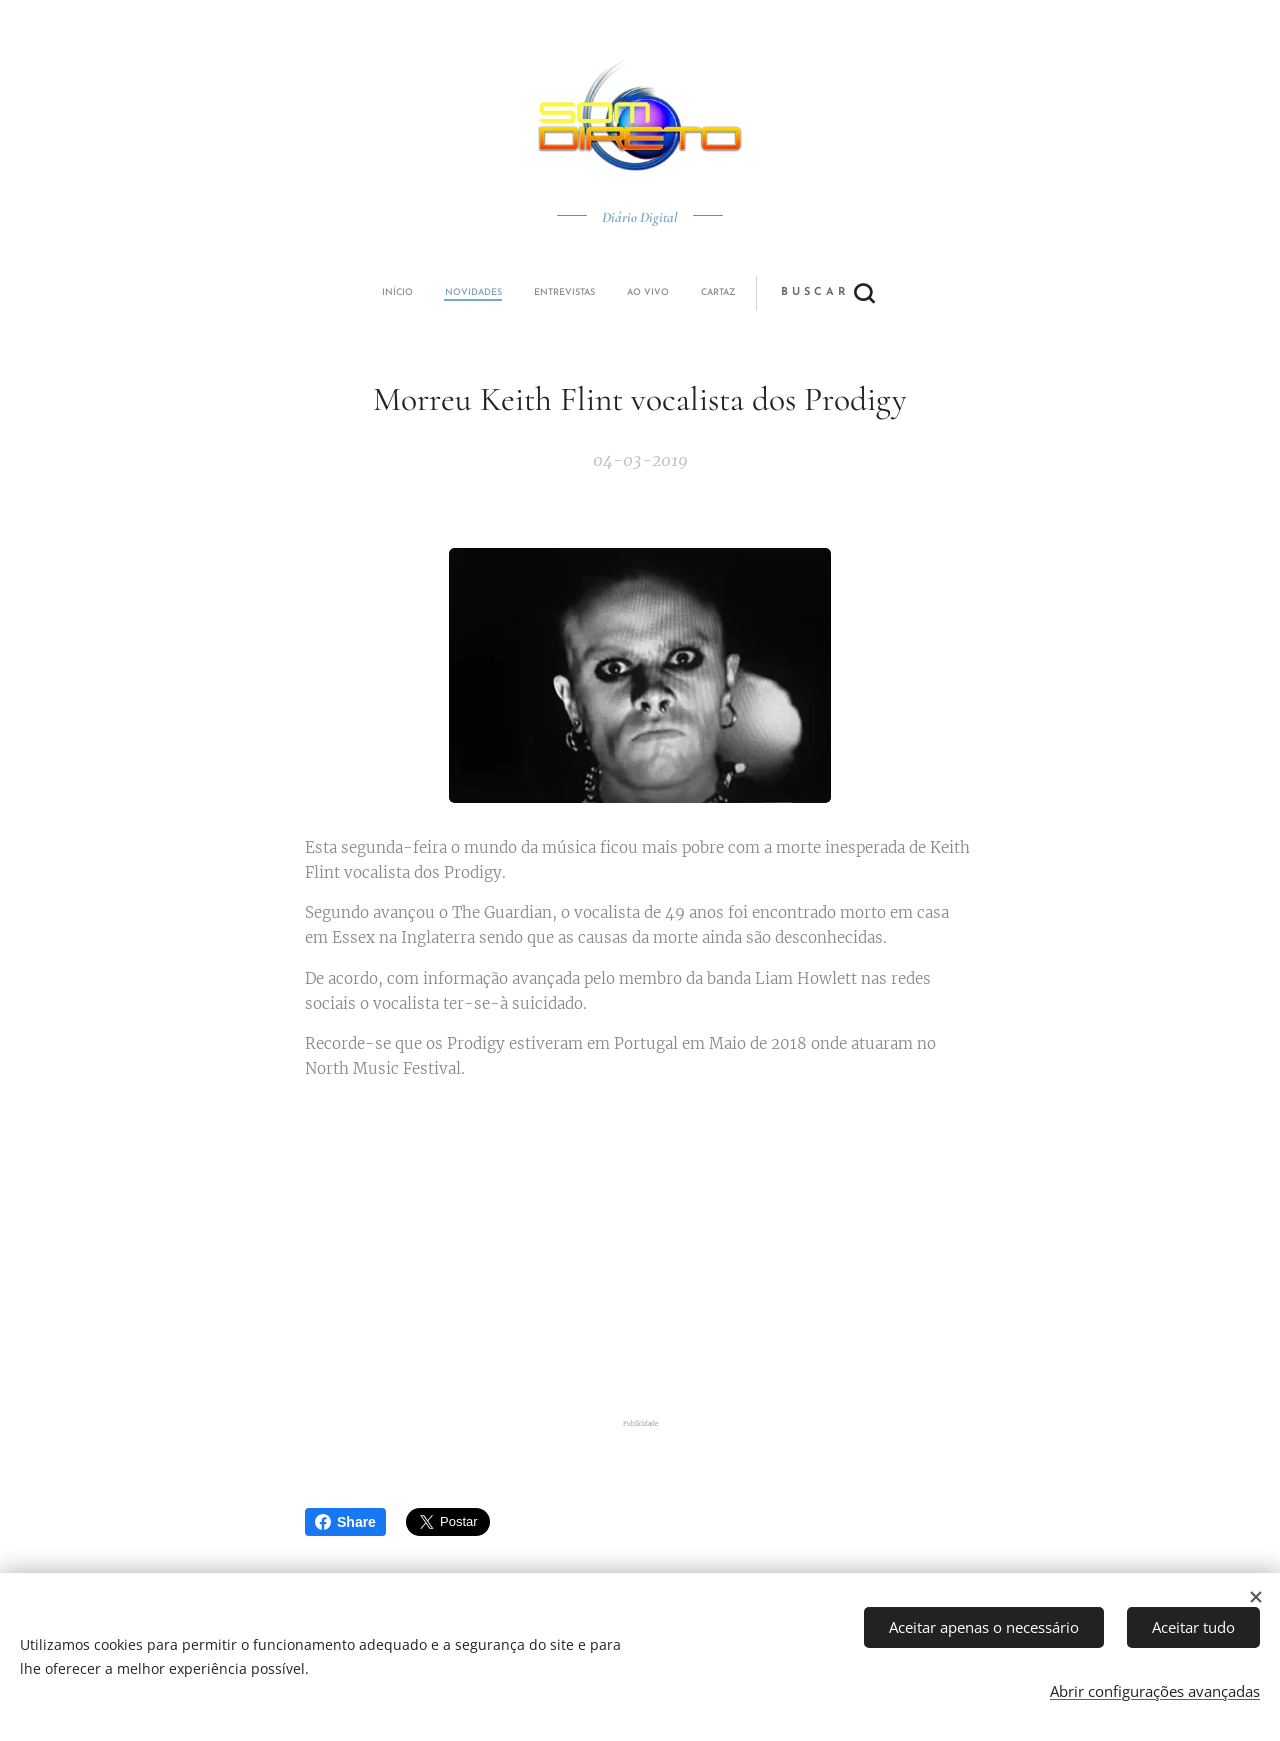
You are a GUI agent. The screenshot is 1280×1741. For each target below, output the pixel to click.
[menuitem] (503, 293)
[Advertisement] (640, 1253)
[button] (714, 293)
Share (345, 1522)
